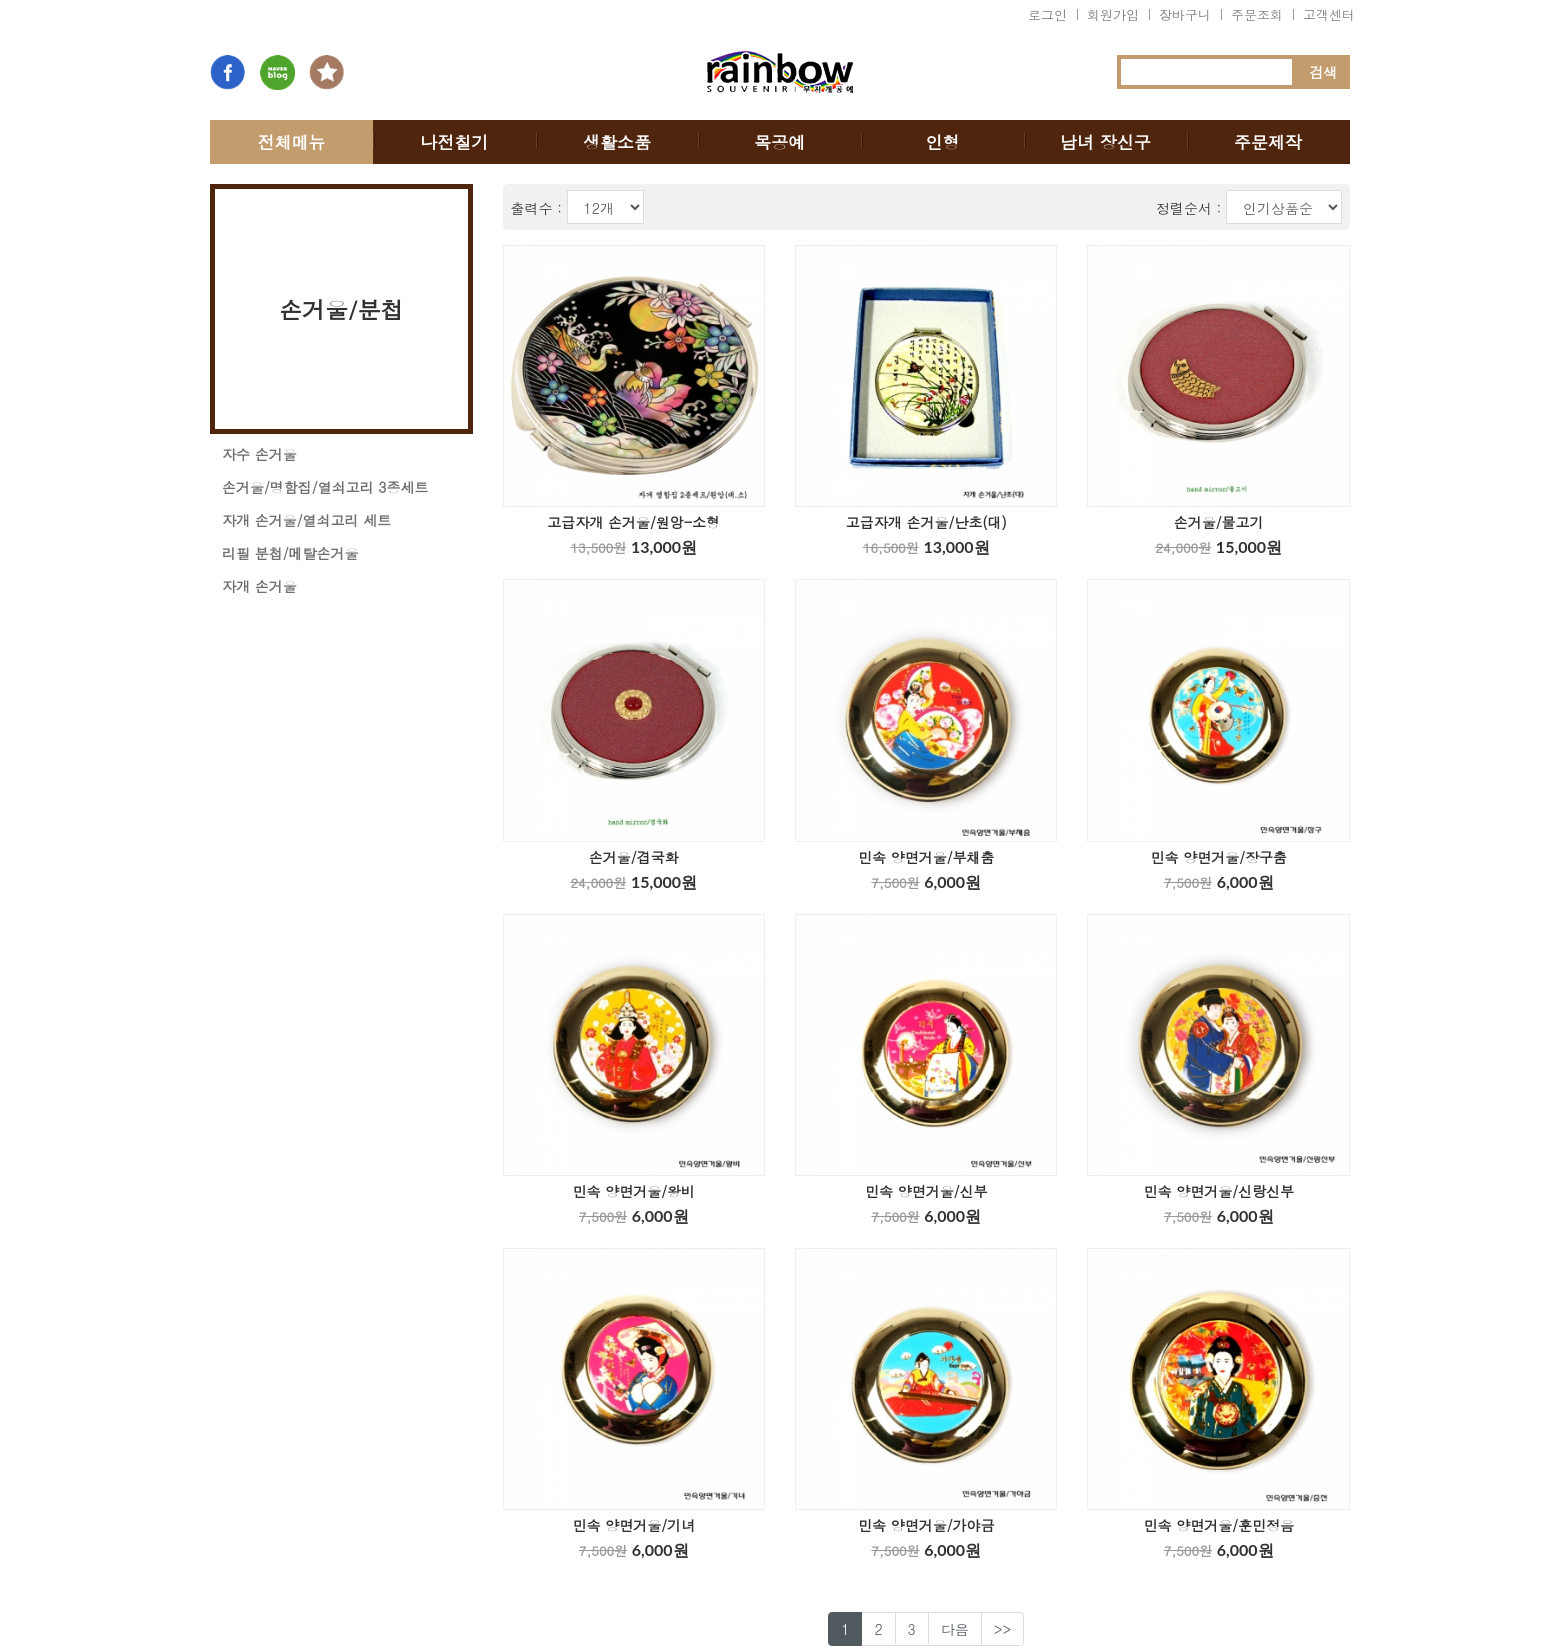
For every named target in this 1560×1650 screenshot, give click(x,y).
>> (1003, 1629)
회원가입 (1113, 14)
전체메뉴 (291, 142)
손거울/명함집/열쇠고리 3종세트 (325, 487)
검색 (1323, 72)
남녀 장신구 (1105, 142)
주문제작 (1268, 142)
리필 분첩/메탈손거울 (290, 553)
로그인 (1047, 14)
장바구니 (1185, 14)
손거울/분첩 (341, 309)
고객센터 (1329, 14)
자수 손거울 (259, 454)
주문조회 (1257, 14)
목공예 (779, 142)
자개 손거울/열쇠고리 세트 (306, 520)
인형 (943, 142)
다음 (955, 1629)
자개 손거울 (259, 586)
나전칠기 (454, 142)
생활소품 (617, 142)
